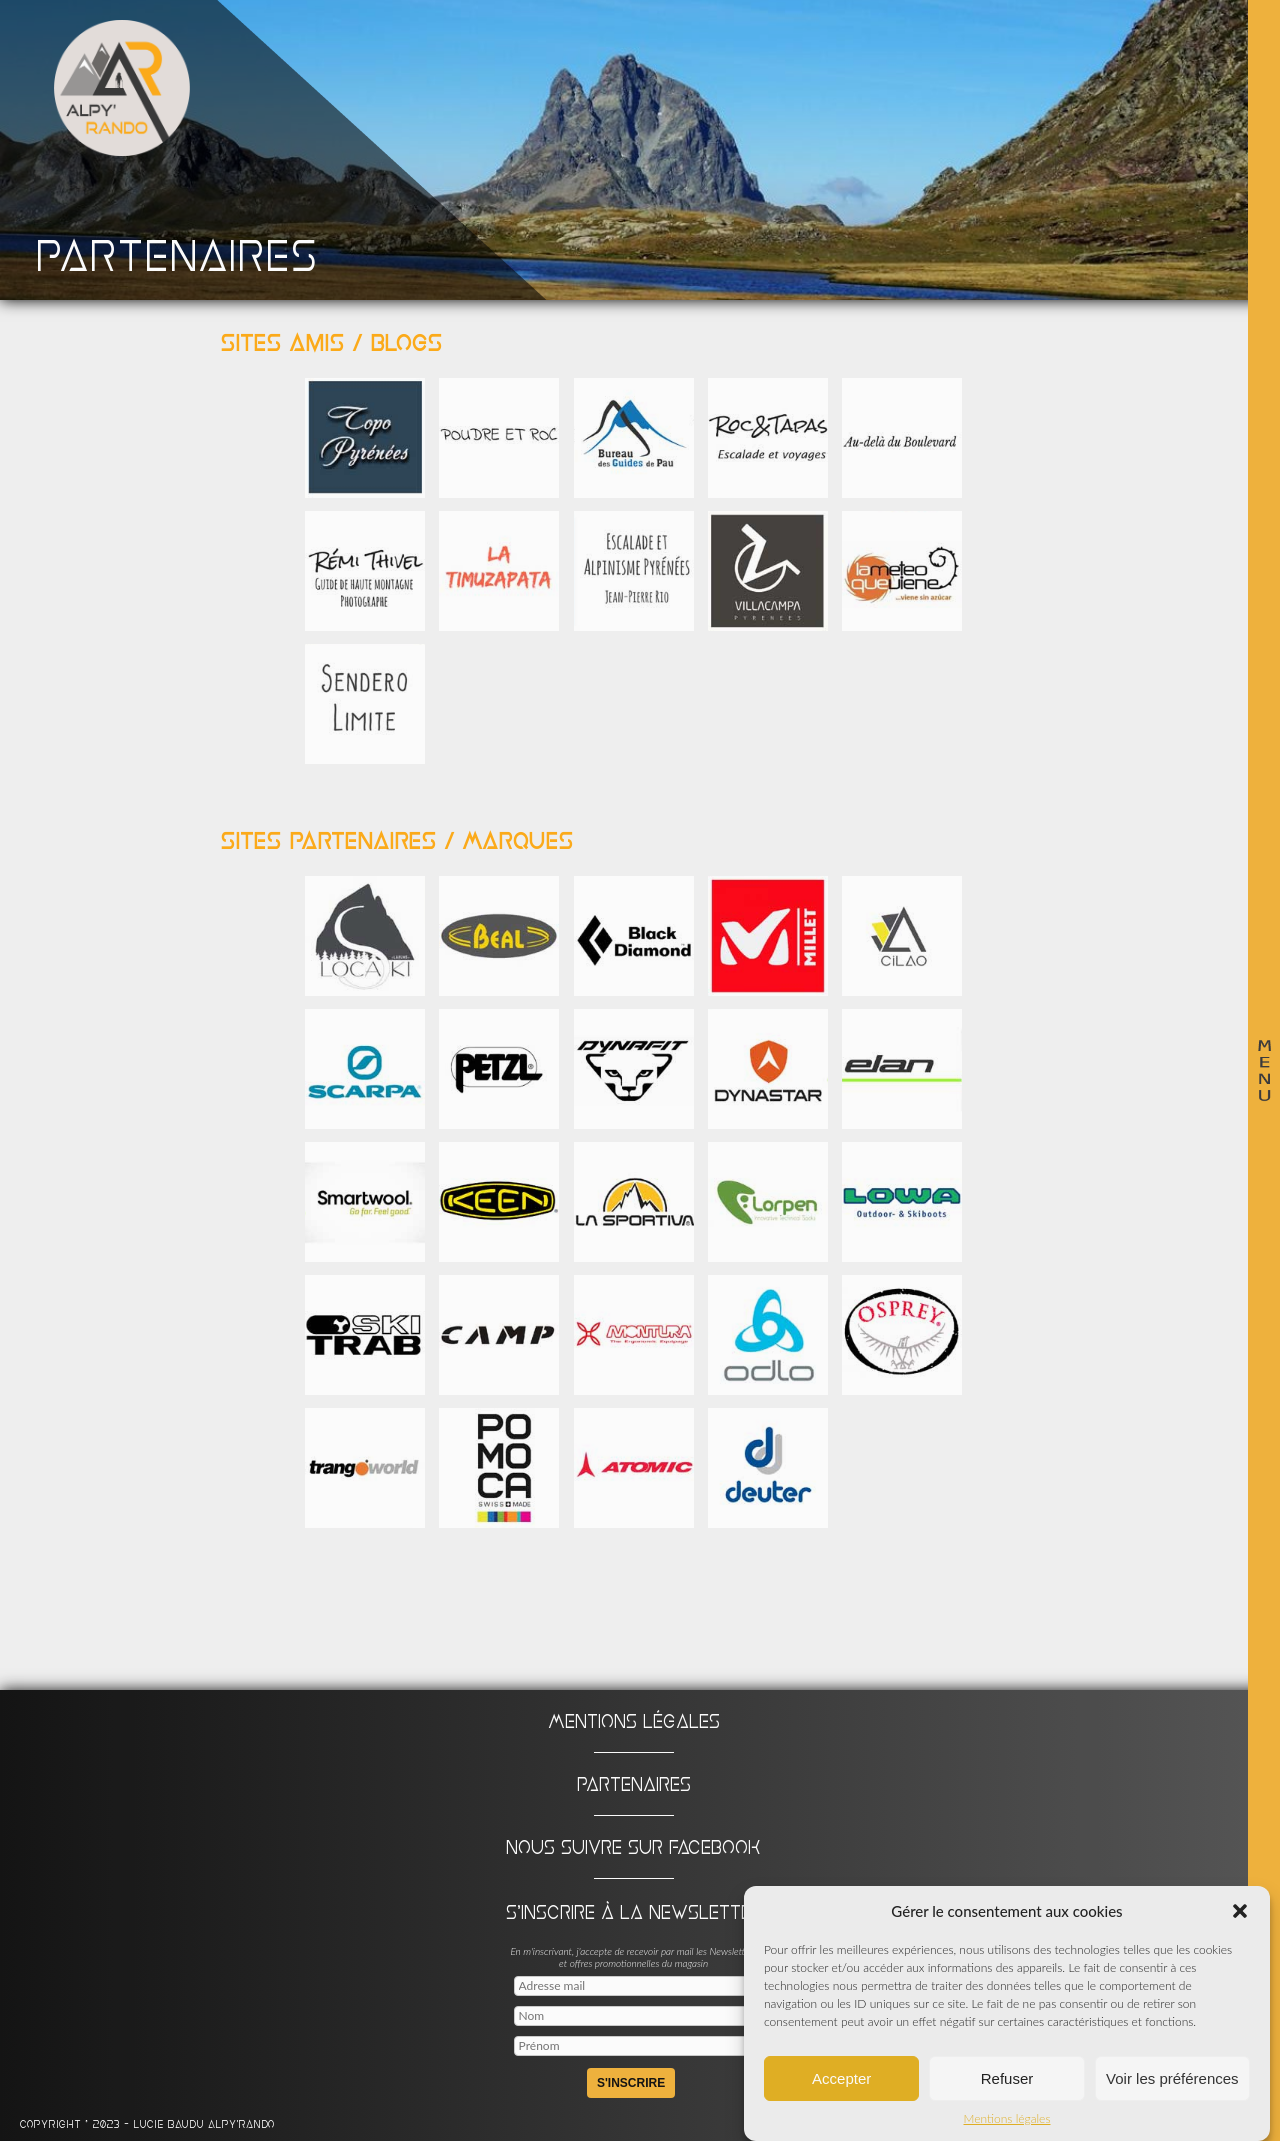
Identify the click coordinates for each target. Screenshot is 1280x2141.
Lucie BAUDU (170, 2124)
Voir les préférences (1172, 2080)
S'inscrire (631, 2083)
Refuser (1007, 2080)
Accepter (841, 2080)
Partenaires (634, 1784)
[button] (1240, 1914)
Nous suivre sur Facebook (633, 1847)
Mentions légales (1007, 2121)
